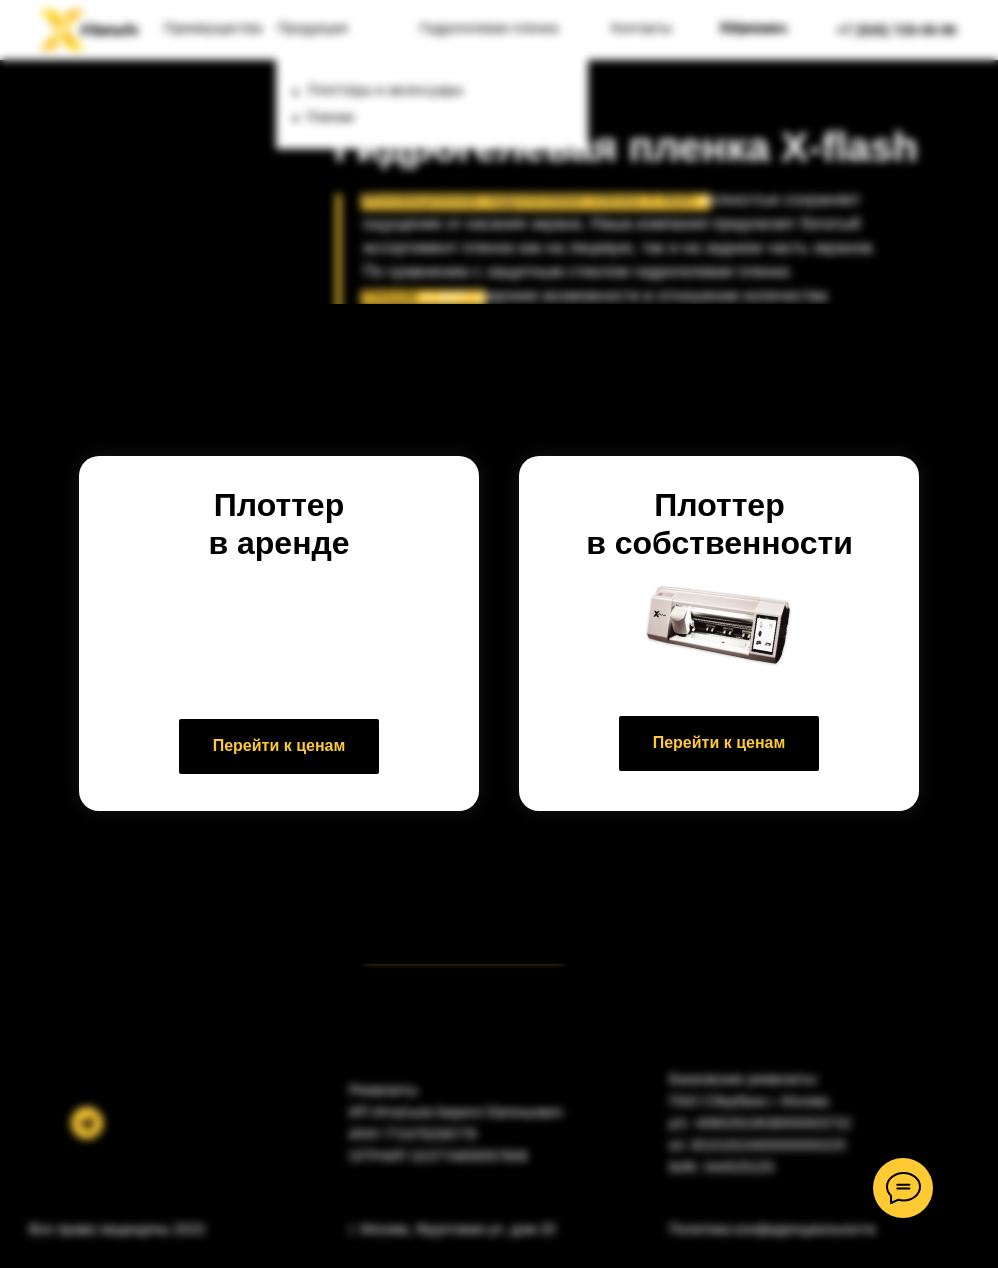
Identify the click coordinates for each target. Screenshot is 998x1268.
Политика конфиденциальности (772, 1229)
